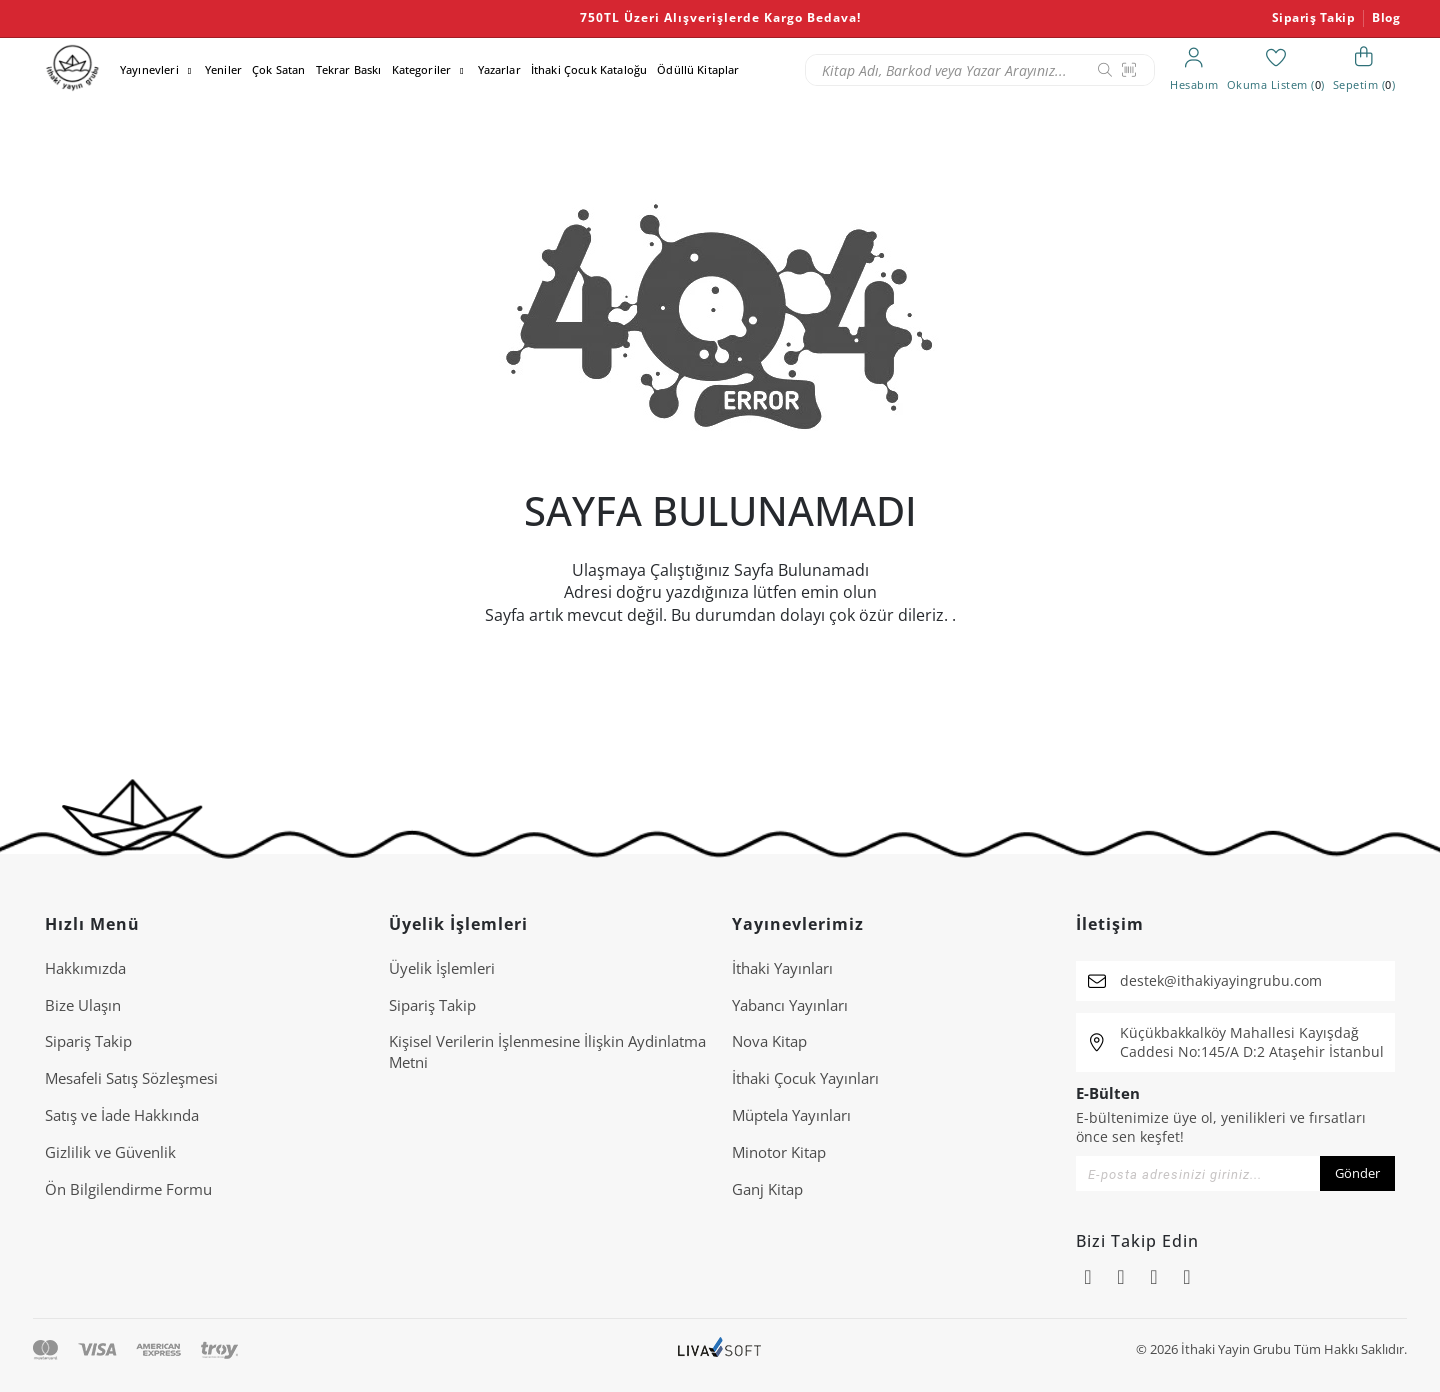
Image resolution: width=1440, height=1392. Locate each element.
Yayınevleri (149, 69)
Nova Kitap (769, 1041)
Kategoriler (422, 69)
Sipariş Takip (1314, 18)
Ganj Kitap (767, 1189)
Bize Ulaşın (83, 1005)
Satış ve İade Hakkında (122, 1115)
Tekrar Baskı (349, 69)
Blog (1386, 18)
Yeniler (223, 69)
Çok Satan (278, 69)
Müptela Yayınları (791, 1115)
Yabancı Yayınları (790, 1005)
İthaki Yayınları (782, 968)
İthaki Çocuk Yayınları (805, 1078)
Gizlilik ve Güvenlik (110, 1152)
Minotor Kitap (779, 1152)
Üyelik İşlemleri (442, 968)
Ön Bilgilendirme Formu (128, 1189)
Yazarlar (499, 69)
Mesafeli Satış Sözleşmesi (131, 1078)
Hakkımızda (85, 968)
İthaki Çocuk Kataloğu (589, 69)
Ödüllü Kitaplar (698, 69)
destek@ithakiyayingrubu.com (1221, 980)
